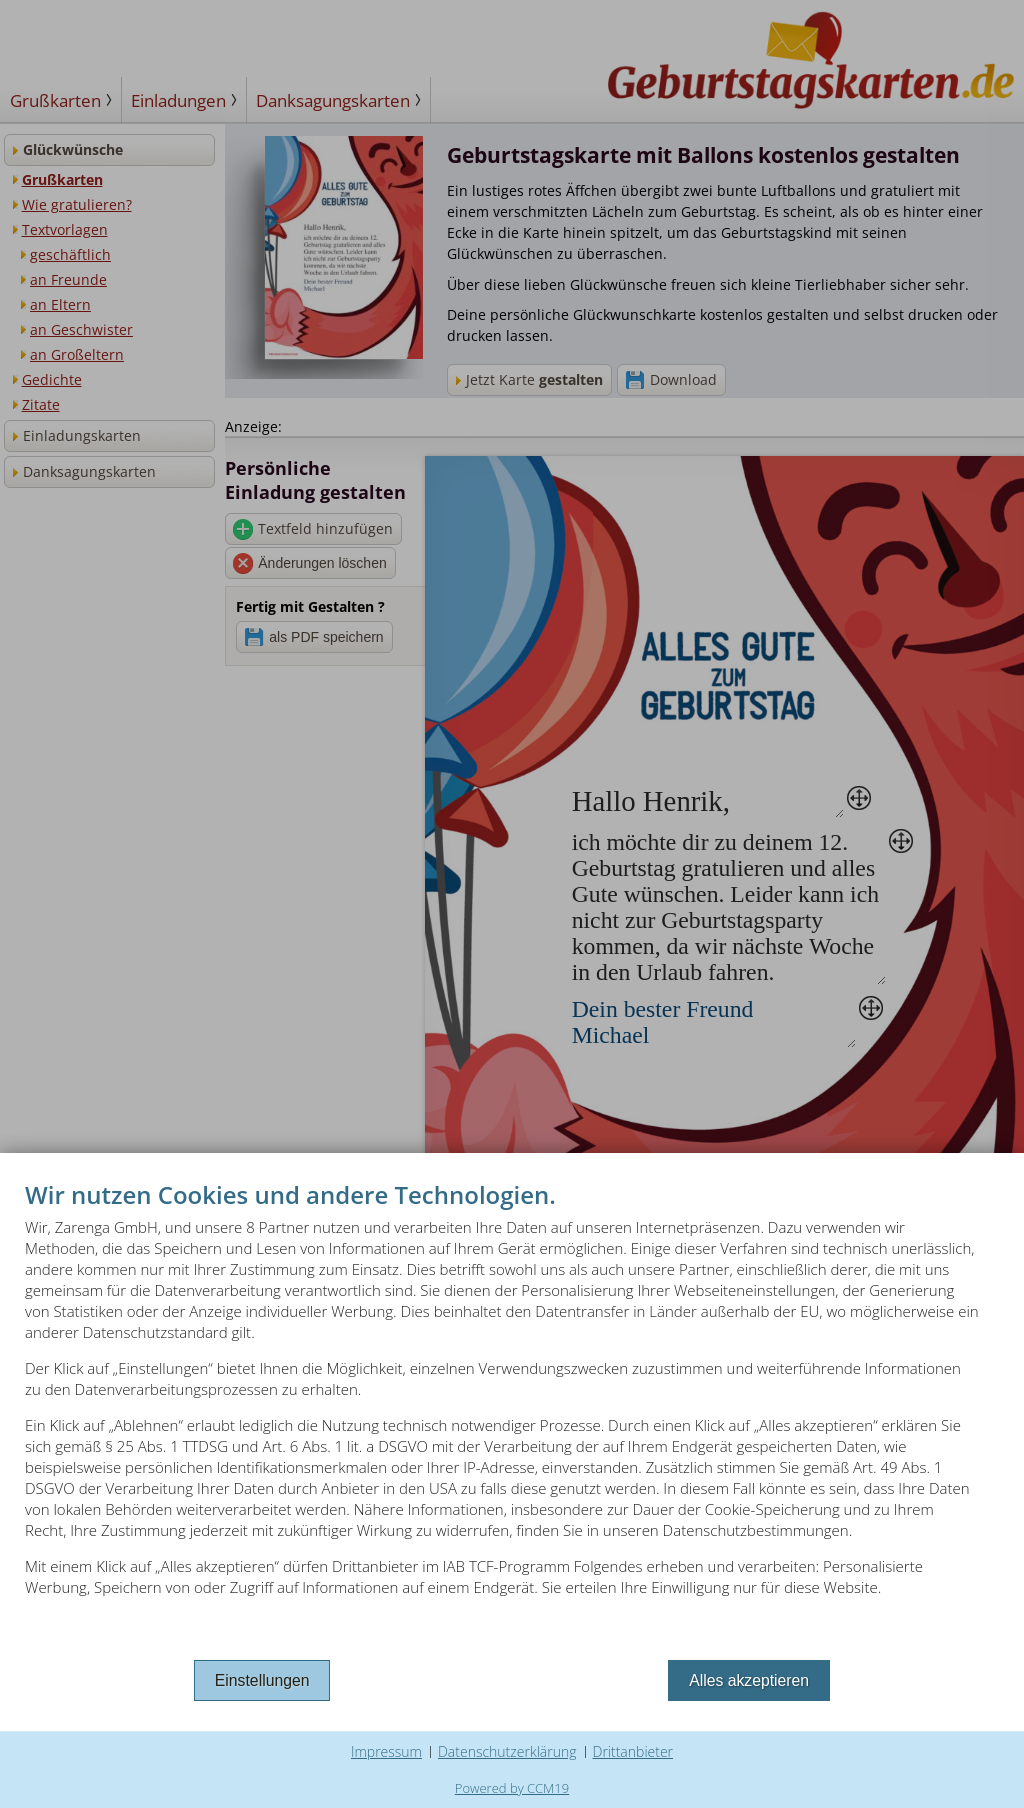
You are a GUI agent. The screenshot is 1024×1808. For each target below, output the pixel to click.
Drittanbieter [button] (633, 1751)
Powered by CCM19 (512, 1788)
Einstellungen (262, 1680)
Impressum (386, 1751)
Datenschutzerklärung (507, 1751)
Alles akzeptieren (749, 1680)
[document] (512, 1416)
